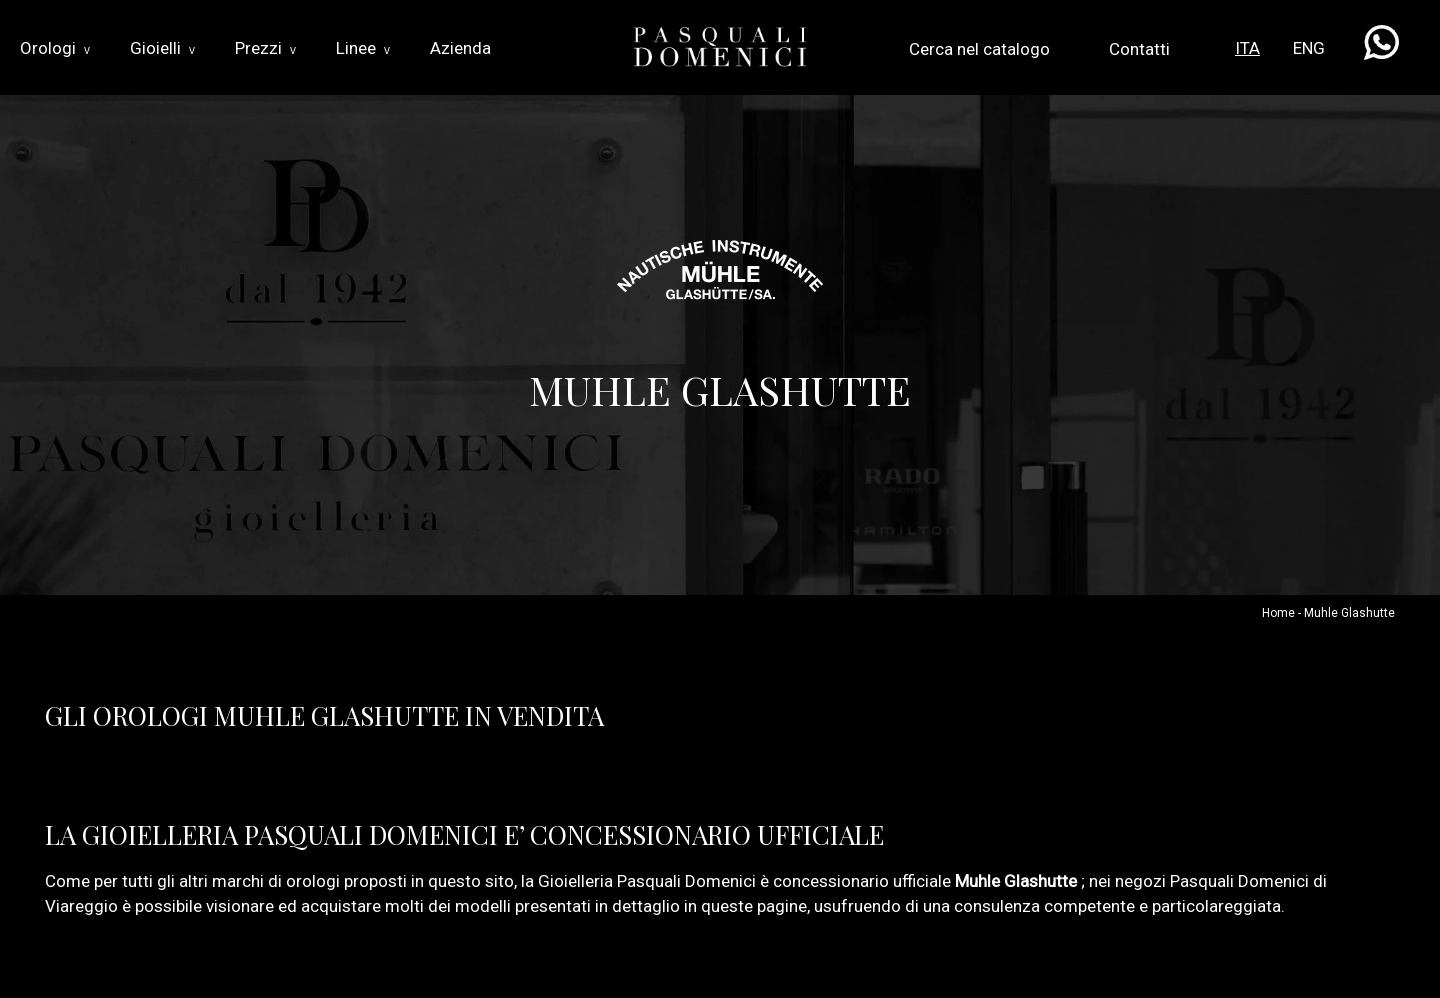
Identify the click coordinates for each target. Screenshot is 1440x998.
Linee (363, 48)
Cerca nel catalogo (979, 49)
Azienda (460, 48)
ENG (1309, 48)
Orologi (55, 48)
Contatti (1139, 49)
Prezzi (265, 48)
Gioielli (162, 48)
